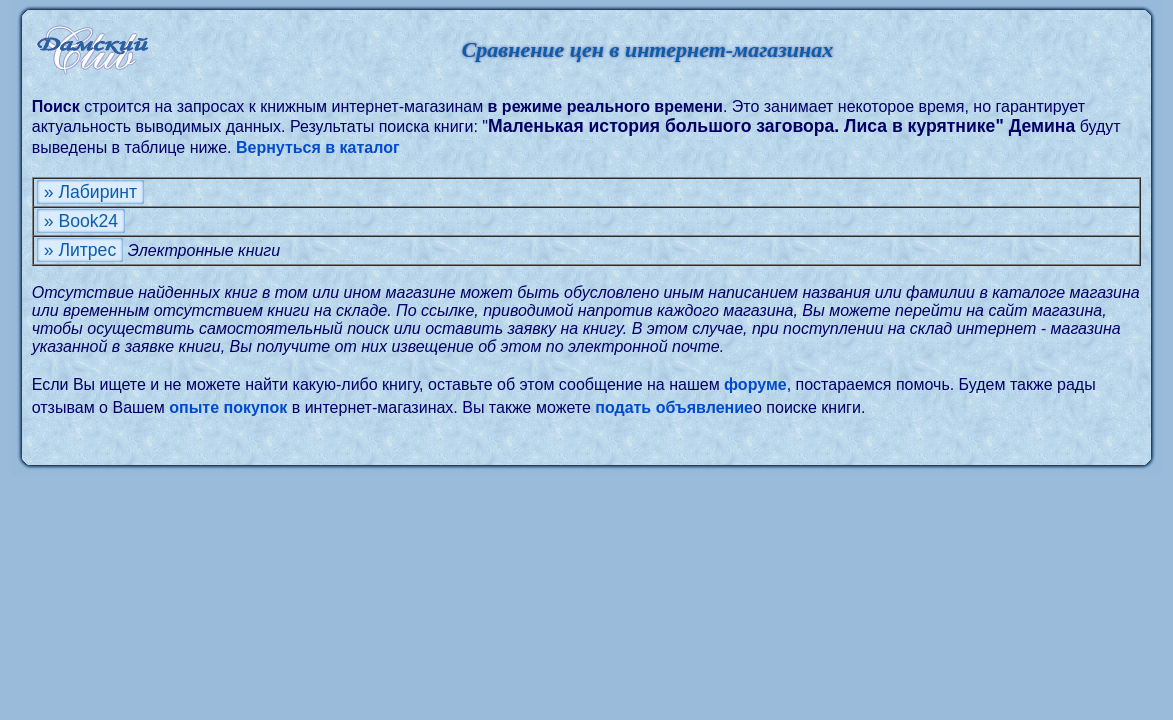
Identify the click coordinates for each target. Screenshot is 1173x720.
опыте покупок (228, 407)
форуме (755, 384)
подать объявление (674, 407)
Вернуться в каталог (318, 147)
